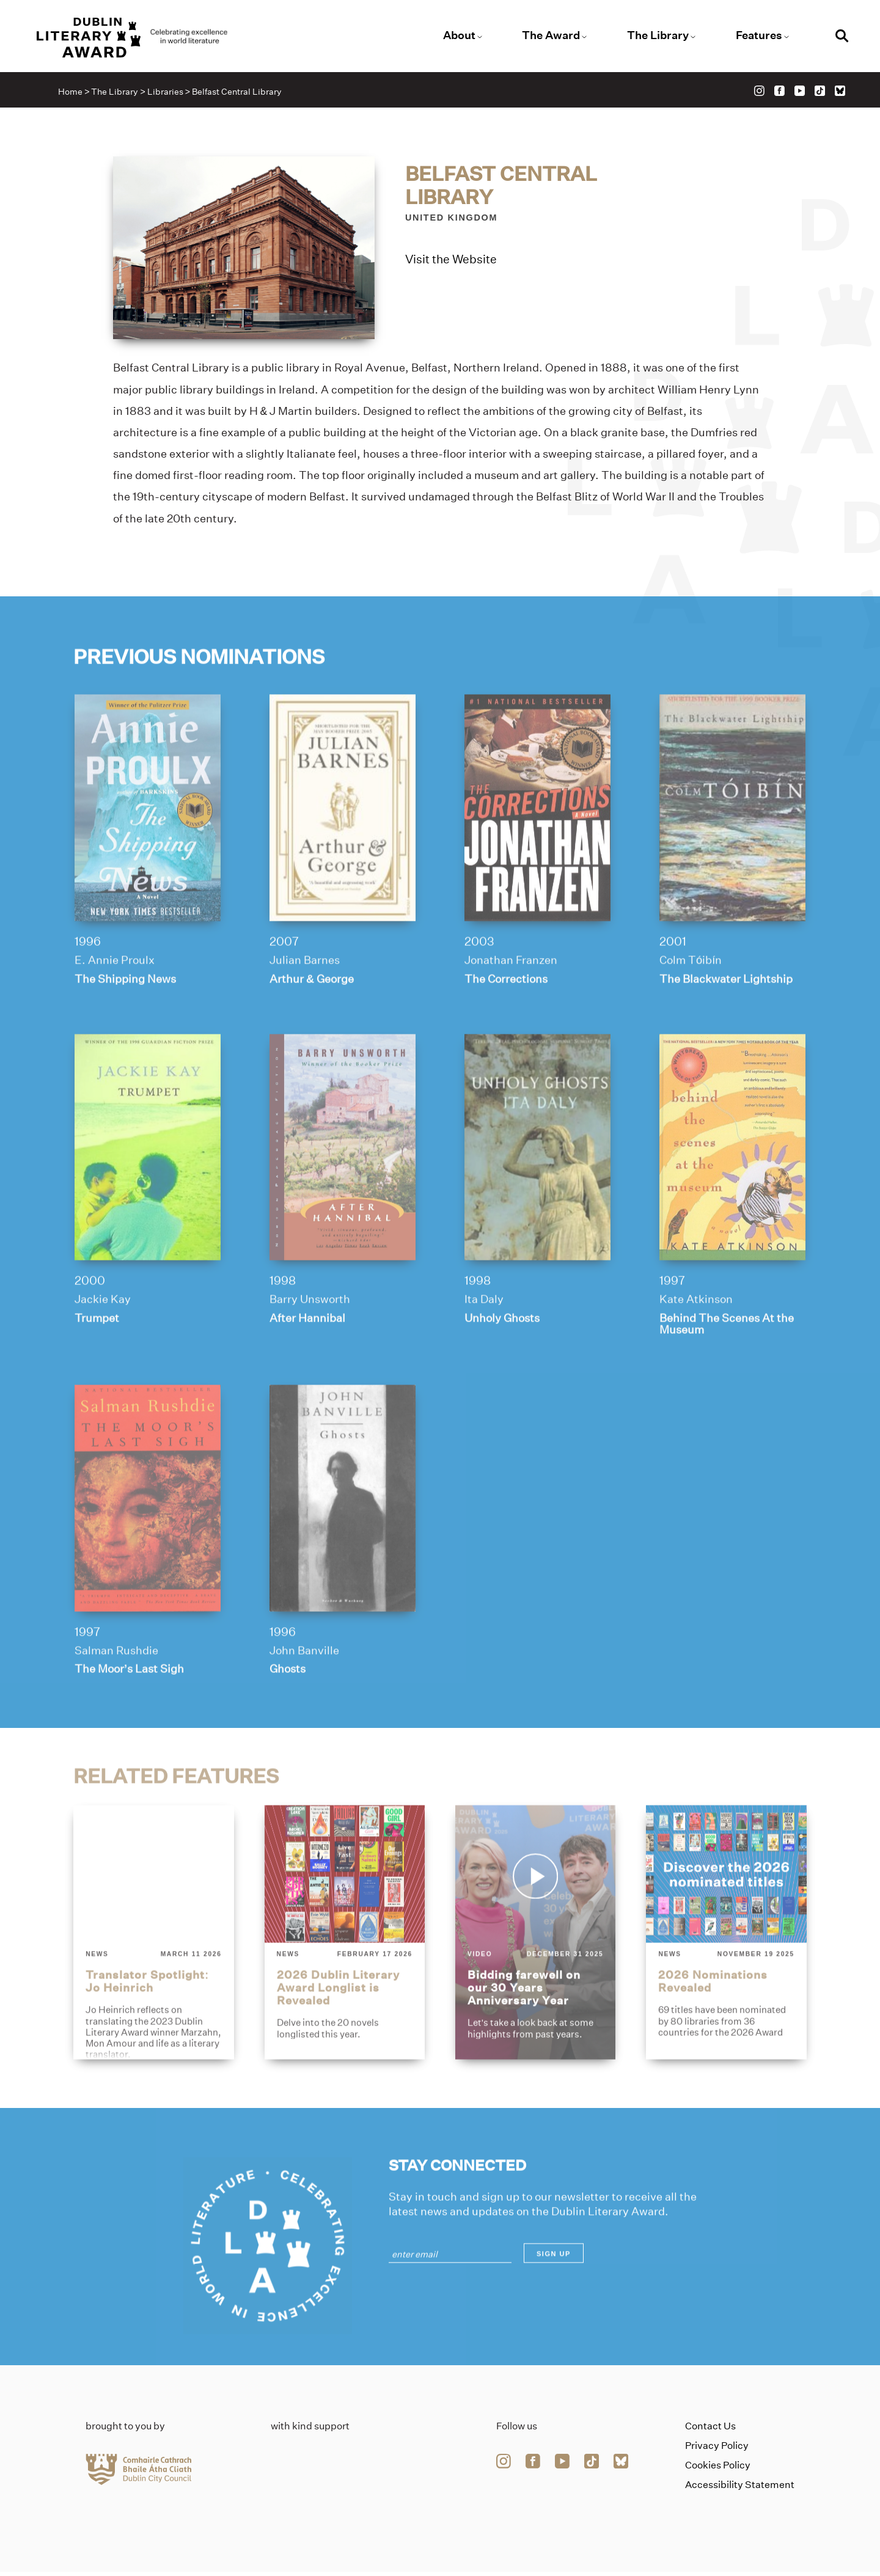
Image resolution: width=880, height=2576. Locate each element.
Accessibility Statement (739, 2489)
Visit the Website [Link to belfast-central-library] (451, 260)
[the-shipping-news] (146, 851)
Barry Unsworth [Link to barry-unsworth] (311, 1343)
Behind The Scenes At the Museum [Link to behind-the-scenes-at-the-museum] (729, 1368)
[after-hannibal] (342, 1190)
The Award (550, 36)
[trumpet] (146, 1190)
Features (755, 36)
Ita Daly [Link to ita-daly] (484, 1343)
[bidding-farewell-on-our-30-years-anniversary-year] (535, 1977)
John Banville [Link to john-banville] (305, 1695)
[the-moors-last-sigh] (146, 1542)
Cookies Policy (717, 2469)
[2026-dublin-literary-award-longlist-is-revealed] (344, 1977)
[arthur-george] (342, 851)
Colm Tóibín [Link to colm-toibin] (692, 1003)
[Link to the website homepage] (142, 38)
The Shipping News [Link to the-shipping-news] (126, 1021)
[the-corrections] (537, 851)
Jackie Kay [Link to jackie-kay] (102, 1343)
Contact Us (710, 2430)
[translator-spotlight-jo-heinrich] (153, 1977)
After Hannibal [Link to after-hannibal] (307, 1362)
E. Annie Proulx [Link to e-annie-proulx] (114, 1003)
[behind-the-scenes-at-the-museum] (733, 1190)
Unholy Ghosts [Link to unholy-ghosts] (503, 1362)
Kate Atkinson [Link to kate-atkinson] (698, 1343)
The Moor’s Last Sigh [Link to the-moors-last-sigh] (130, 1714)
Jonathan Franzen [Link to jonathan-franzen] (512, 1003)
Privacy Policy (717, 2450)
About (459, 36)
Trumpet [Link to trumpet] (96, 1362)
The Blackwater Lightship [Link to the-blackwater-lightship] (729, 1021)
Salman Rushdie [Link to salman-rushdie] (116, 1695)
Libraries (166, 92)
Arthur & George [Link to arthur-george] (313, 1021)
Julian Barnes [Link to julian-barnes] (305, 1003)
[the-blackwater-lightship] (733, 851)
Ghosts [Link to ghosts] (288, 1714)
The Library (655, 36)
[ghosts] (342, 1542)
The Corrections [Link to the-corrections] (507, 1021)
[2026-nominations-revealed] (727, 1977)
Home (72, 92)
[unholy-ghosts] (537, 1190)
